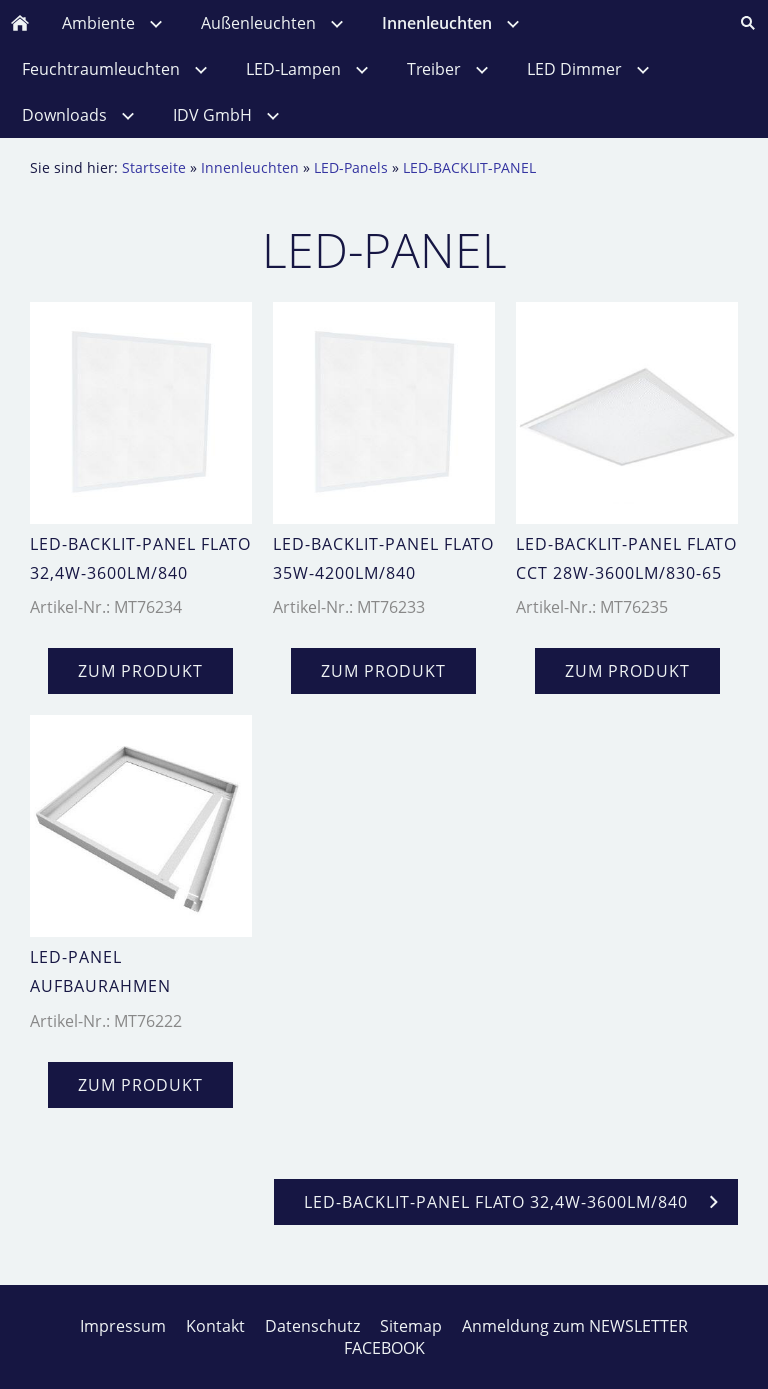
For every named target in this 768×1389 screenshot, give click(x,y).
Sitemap (411, 1326)
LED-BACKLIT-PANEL (469, 167)
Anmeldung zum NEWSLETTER (575, 1326)
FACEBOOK (384, 1348)
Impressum (123, 1326)
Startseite (154, 167)
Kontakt (215, 1326)
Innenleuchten (250, 167)
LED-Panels (351, 167)
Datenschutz (312, 1326)
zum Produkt (140, 671)
